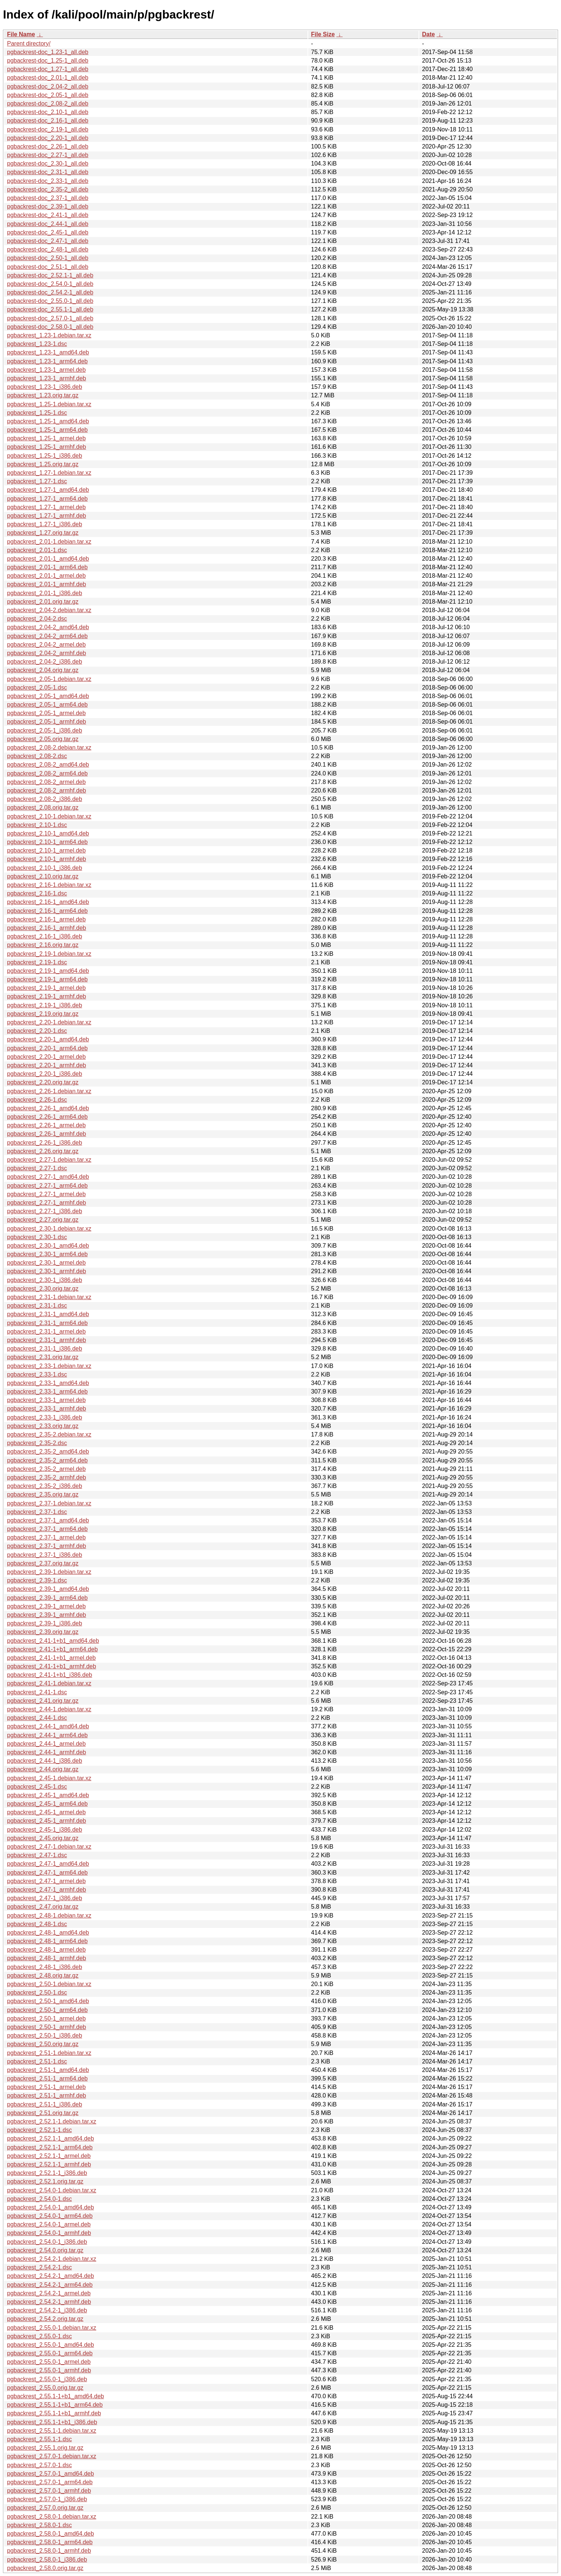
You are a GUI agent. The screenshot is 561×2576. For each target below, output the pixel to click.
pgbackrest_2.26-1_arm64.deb (47, 1117)
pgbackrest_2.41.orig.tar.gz (42, 1701)
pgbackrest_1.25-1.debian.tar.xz (49, 404)
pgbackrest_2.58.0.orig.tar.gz (45, 2568)
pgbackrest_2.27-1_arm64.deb (47, 1185)
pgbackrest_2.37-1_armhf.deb (46, 1546)
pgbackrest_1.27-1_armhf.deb (46, 516)
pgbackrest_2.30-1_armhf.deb (46, 1271)
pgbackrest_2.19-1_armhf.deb (46, 996)
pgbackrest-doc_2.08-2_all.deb (47, 103)
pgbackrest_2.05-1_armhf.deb (46, 721)
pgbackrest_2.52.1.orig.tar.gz (45, 2181)
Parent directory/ (28, 43)
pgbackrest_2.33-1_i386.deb (44, 1417)
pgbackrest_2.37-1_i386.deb (44, 1555)
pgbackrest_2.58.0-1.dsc (39, 2525)
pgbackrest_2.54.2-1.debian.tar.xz (51, 2259)
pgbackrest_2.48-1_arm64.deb (47, 1941)
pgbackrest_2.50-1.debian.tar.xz (49, 1984)
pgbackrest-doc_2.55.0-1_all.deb (50, 301)
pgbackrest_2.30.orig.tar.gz (42, 1288)
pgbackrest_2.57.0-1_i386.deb (47, 2499)
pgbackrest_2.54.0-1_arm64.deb (50, 2216)
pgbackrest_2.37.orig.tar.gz (42, 1563)
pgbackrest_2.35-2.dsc (37, 1443)
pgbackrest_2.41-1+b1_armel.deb (51, 1658)
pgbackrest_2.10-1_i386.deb (44, 868)
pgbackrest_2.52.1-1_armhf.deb (49, 2164)
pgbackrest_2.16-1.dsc (37, 893)
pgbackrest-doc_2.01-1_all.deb (47, 77)
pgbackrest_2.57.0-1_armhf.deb (49, 2490)
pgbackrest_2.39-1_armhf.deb (46, 1615)
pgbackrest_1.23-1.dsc (37, 344)
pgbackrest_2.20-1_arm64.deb (47, 1048)
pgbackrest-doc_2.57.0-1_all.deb (50, 318)
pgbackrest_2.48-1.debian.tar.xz (49, 1915)
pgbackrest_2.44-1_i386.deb (44, 1761)
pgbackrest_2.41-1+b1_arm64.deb (52, 1649)
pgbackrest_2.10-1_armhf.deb (46, 859)
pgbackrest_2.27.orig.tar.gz (42, 1220)
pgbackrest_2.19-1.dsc (37, 962)
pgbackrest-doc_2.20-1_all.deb (47, 138)
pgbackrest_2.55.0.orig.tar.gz (45, 2388)
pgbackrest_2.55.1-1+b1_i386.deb (52, 2422)
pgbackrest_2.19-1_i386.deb (44, 1005)
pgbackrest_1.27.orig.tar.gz (42, 533)
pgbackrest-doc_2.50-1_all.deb (47, 258)
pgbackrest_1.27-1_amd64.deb (48, 490)
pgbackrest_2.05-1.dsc (37, 687)
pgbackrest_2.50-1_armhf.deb (46, 2027)
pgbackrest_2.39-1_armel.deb (46, 1606)
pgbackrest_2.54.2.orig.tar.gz (45, 2319)
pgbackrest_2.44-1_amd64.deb (48, 1726)
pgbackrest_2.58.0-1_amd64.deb (50, 2533)
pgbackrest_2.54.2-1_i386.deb (47, 2310)
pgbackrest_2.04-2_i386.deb (44, 661)
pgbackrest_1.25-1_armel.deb (46, 438)
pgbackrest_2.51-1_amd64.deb (48, 2070)
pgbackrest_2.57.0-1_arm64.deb (50, 2482)
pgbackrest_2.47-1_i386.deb (44, 1898)
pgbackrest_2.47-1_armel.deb (46, 1881)
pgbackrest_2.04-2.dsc (37, 618)
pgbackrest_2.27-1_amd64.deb (48, 1177)
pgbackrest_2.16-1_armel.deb (46, 919)
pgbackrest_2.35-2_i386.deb (44, 1486)
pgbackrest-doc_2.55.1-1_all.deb (50, 309)
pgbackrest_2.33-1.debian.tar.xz (49, 1366)
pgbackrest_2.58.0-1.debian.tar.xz (51, 2516)
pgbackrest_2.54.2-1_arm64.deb (50, 2285)
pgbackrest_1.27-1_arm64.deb (47, 498)
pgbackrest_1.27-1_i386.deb (44, 524)
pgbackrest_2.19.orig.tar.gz (42, 1014)
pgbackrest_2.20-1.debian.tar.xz (49, 1022)
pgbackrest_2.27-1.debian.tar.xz (49, 1160)
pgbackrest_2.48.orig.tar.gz (42, 1975)
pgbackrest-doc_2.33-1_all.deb (47, 181)
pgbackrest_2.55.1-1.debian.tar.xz (51, 2430)
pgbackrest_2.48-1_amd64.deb (48, 1932)
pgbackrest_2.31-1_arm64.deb (47, 1323)
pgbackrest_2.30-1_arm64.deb (47, 1254)
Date (428, 34)
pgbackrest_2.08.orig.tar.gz (42, 807)
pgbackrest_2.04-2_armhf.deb (46, 653)
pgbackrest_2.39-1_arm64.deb (47, 1598)
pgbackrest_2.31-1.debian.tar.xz (49, 1297)
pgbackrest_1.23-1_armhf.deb (46, 378)
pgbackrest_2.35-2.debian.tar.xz (49, 1434)
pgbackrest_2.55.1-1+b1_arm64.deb (55, 2405)
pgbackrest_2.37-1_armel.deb (46, 1537)
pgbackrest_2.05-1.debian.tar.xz (49, 679)
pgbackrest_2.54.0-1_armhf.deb (49, 2233)
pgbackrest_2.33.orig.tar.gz (42, 1426)
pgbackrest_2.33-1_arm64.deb (47, 1391)
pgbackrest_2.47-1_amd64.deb (48, 1864)
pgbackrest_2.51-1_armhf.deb (46, 2095)
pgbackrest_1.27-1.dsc (37, 481)
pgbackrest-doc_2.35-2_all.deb (47, 189)
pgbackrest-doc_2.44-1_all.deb (47, 224)
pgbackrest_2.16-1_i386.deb (44, 936)
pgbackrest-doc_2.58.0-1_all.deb (50, 327)
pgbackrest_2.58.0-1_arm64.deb (50, 2542)
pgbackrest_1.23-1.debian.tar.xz (49, 335)
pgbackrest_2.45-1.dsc (37, 1786)
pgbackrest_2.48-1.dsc (37, 1924)
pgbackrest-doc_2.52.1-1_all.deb (50, 275)
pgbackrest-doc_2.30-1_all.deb (47, 163)
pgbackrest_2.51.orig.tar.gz (42, 2113)
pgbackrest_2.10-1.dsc (37, 825)
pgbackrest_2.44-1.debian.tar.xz (49, 1709)
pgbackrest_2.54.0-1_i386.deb (47, 2242)
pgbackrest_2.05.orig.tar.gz (42, 739)
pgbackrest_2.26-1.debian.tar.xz (49, 1091)
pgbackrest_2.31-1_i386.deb (44, 1348)
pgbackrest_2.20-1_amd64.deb (48, 1039)
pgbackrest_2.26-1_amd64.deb (48, 1108)
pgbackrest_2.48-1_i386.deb (44, 1967)
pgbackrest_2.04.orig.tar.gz (42, 670)
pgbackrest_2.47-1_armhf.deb (46, 1889)
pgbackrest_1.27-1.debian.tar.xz (49, 473)
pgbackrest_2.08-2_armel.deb (46, 782)
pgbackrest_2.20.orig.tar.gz (42, 1082)
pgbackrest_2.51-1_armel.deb (46, 2087)
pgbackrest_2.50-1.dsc (37, 1992)
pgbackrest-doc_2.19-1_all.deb (47, 129)
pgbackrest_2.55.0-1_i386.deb (47, 2379)
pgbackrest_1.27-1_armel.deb (46, 507)
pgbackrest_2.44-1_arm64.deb (47, 1735)
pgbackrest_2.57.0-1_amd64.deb (50, 2473)
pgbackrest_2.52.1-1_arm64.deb (50, 2147)
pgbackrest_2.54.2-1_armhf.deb (49, 2302)
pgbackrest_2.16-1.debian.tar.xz (49, 885)
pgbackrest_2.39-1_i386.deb (44, 1623)
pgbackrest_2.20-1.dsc (37, 1031)
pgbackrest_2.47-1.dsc (37, 1855)
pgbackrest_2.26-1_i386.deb (44, 1142)
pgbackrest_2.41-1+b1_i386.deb (49, 1675)
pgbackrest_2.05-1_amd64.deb (48, 696)
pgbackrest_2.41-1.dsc (37, 1692)
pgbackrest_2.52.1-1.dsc (39, 2130)
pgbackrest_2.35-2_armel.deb (46, 1469)
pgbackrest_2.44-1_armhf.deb (46, 1752)
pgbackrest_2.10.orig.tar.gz (42, 876)
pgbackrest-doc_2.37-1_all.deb (47, 198)
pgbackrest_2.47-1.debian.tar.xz (49, 1846)
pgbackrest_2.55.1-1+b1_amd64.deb (55, 2396)
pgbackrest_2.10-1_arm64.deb (47, 842)
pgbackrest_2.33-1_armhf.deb (46, 1408)
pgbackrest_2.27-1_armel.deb (46, 1194)
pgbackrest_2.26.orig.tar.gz (42, 1151)
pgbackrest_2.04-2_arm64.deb (47, 636)
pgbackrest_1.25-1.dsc (37, 413)
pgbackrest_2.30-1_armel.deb (46, 1262)
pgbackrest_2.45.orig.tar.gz (42, 1838)
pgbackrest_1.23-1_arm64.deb (47, 361)
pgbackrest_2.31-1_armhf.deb (46, 1340)
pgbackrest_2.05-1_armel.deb (46, 713)
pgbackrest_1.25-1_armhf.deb (46, 447)
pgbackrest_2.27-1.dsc (37, 1168)
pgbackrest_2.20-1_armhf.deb (46, 1065)
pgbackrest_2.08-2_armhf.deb (46, 790)
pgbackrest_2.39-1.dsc (37, 1580)
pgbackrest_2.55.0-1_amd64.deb (50, 2345)
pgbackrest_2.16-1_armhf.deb (46, 928)
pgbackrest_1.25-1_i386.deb (44, 456)
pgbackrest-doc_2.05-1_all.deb (47, 95)
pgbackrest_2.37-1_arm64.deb (47, 1529)
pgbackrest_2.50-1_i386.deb (44, 2035)
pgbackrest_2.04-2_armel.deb (46, 644)
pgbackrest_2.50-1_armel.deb (46, 2018)
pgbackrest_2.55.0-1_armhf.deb (49, 2370)
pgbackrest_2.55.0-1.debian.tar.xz (51, 2328)
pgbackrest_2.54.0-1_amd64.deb (50, 2207)
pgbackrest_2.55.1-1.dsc (39, 2439)
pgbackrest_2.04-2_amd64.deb (48, 627)
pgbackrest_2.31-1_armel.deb (46, 1331)
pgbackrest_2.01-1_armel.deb (46, 576)
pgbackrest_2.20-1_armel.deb (46, 1057)
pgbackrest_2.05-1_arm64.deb (47, 704)
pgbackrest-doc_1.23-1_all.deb (47, 52)
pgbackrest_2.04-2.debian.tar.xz (49, 610)
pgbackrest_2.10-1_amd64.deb (48, 833)
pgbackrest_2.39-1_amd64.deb (48, 1589)
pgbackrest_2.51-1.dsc (37, 2061)
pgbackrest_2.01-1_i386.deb (44, 593)
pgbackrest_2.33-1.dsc (37, 1374)
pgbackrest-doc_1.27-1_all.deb (47, 69)
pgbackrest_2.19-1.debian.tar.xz (49, 954)
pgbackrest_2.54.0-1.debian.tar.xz (51, 2190)
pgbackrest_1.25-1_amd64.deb (48, 421)
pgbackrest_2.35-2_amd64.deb (48, 1451)
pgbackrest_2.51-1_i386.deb (44, 2104)
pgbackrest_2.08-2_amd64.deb (48, 764)
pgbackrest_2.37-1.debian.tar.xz (49, 1503)
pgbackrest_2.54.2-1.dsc (39, 2267)
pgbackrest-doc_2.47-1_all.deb (47, 241)
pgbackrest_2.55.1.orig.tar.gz (45, 2448)
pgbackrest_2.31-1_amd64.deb (48, 1314)
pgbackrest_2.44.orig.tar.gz (42, 1769)
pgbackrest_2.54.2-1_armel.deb (49, 2293)
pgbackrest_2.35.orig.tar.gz (42, 1494)
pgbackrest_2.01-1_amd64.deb (48, 558)
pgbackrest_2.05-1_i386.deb (44, 730)
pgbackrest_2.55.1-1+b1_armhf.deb (54, 2413)
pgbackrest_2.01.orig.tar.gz (42, 601)
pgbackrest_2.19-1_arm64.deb (47, 979)
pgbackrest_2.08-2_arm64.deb (47, 773)
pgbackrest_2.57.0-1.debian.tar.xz (51, 2456)
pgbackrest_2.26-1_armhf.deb (46, 1134)
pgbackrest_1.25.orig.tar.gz (42, 464)
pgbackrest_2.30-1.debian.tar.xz (49, 1228)
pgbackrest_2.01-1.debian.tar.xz (49, 541)
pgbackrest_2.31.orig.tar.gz (42, 1357)
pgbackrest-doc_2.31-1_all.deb (47, 172)
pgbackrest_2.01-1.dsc (37, 550)
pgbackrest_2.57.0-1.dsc (39, 2465)
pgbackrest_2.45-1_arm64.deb (47, 1804)
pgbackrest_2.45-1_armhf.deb (46, 1821)
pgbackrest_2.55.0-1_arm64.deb (50, 2353)
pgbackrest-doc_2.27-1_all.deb (47, 155)
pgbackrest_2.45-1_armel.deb (46, 1812)
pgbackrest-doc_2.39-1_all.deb (47, 206)
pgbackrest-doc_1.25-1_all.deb (47, 60)
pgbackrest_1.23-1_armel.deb (46, 370)
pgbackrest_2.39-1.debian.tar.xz (49, 1572)
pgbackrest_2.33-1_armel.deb (46, 1400)
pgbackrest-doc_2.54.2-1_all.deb (50, 292)
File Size (323, 34)
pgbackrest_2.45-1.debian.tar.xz (49, 1778)
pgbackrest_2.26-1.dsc (37, 1100)
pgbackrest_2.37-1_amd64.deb (48, 1520)
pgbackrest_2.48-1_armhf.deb (46, 1958)
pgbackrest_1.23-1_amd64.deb (48, 352)
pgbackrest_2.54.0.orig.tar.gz (45, 2250)
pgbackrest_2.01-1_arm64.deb (47, 567)
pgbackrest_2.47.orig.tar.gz (42, 1906)
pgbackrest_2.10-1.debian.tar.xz (49, 816)
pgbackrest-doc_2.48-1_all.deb (47, 249)
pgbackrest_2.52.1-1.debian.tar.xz (51, 2121)
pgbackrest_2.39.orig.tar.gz (42, 1632)
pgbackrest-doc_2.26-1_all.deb (47, 146)
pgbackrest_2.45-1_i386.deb (44, 1829)
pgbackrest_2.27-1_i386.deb (44, 1211)
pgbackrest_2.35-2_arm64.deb (47, 1460)
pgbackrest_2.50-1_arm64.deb (47, 2010)
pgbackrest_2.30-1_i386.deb (44, 1280)
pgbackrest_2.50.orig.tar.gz (42, 2044)
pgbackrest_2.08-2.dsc (37, 756)
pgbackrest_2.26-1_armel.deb (46, 1125)
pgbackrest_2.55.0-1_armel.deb (49, 2362)
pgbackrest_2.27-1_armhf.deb (46, 1202)
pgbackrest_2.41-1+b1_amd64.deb (53, 1641)
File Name (21, 34)
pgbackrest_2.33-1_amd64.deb (48, 1383)
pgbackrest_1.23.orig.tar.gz (42, 395)
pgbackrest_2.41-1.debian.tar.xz (49, 1683)
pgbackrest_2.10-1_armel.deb (46, 850)
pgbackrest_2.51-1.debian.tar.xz (49, 2053)
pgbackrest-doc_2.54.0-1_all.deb (50, 284)
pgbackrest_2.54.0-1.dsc (39, 2199)
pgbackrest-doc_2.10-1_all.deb (47, 112)
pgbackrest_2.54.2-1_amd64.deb (50, 2276)
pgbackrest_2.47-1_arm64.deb (47, 1872)
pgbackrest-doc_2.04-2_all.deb (47, 86)
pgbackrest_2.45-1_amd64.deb (48, 1795)
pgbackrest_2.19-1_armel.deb (46, 988)
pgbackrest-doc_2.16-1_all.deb (47, 120)
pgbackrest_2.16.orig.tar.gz (42, 945)
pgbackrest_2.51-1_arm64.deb (47, 2078)
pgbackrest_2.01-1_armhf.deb (46, 584)
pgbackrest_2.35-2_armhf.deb (46, 1477)
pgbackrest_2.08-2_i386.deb (44, 799)
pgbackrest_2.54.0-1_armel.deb (49, 2224)
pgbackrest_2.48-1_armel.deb (46, 1949)
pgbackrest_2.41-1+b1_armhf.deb (51, 1666)
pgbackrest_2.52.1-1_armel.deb (49, 2156)
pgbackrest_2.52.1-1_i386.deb (47, 2173)
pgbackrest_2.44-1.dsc (37, 1718)
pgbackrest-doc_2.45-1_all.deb (47, 232)
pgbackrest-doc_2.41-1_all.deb (47, 215)
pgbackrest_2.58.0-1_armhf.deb (49, 2550)
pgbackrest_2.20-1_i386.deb (44, 1074)
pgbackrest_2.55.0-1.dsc (39, 2336)
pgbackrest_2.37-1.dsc (37, 1512)
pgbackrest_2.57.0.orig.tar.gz (45, 2508)
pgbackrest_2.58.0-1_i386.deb (47, 2559)
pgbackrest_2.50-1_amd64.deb (48, 2001)
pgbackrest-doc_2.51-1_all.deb (47, 267)
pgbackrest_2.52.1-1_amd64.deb (50, 2138)
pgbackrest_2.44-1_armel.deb (46, 1744)
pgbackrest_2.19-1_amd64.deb (48, 971)
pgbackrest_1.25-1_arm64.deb (47, 430)
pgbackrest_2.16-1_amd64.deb (48, 902)
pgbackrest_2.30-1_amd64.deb (48, 1245)
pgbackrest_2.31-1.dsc (37, 1305)
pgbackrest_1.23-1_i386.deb (44, 387)
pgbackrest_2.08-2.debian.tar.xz (49, 747)
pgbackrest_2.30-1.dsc (37, 1237)
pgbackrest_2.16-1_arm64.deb (47, 911)
